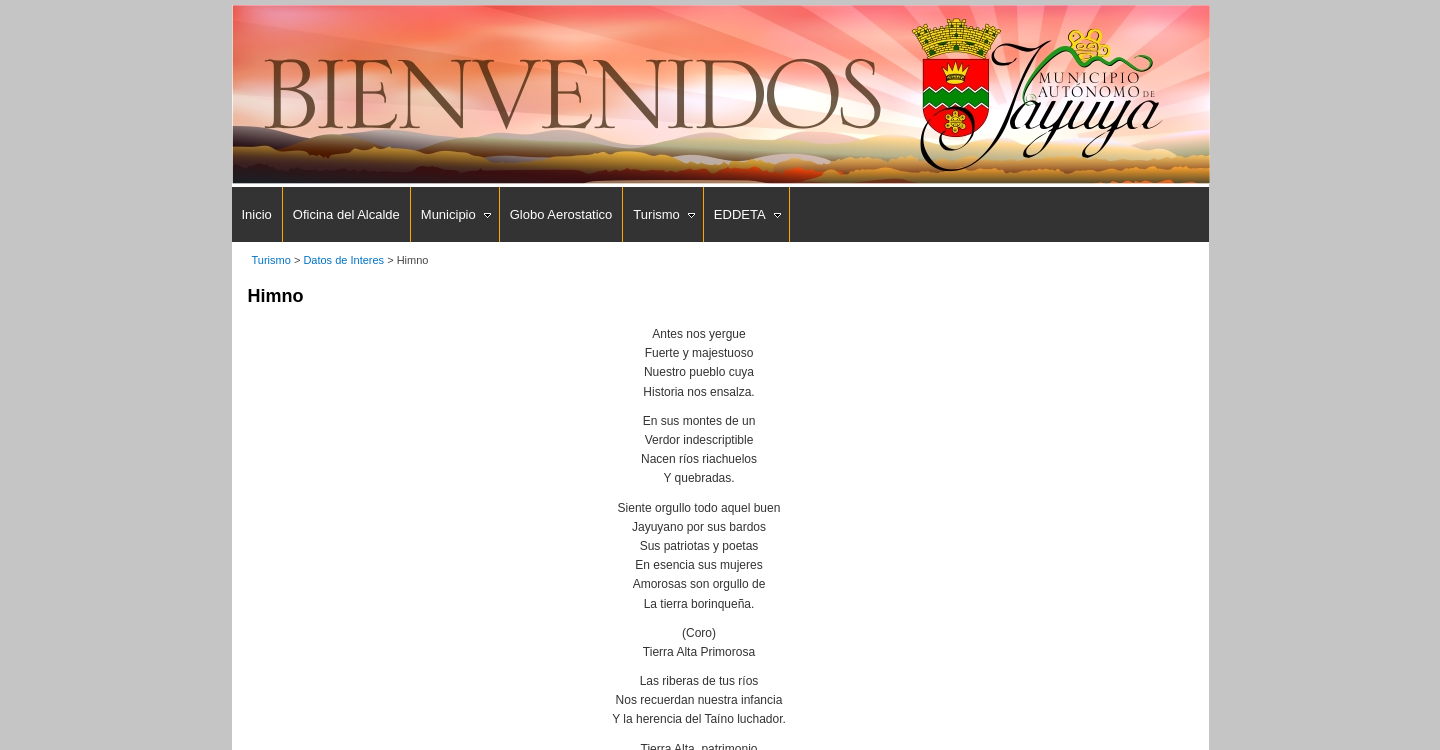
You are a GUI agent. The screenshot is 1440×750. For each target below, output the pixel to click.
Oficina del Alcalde (346, 214)
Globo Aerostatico (561, 214)
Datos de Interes (343, 260)
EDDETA (740, 214)
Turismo (656, 214)
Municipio (448, 214)
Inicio (257, 214)
